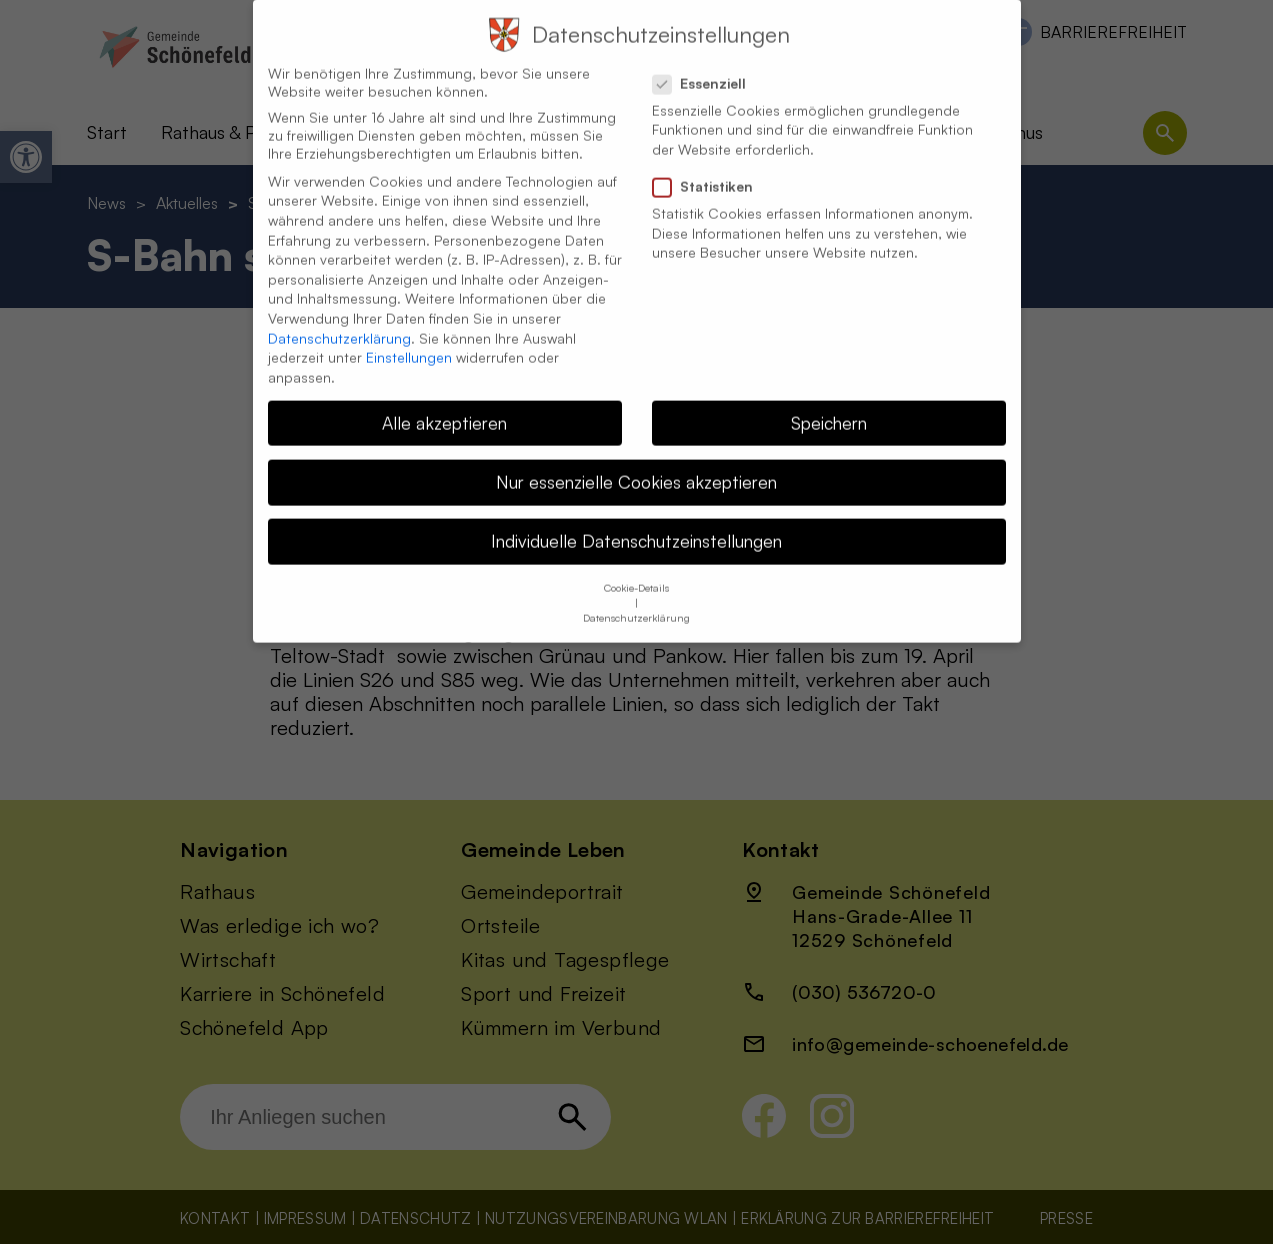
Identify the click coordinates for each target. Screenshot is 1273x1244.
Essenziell (707, 65)
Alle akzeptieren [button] (444, 404)
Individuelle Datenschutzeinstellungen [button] (636, 522)
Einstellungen (409, 338)
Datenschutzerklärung (339, 319)
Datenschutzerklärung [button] (636, 600)
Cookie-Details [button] (636, 570)
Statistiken (711, 168)
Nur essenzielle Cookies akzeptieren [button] (636, 463)
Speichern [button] (829, 404)
